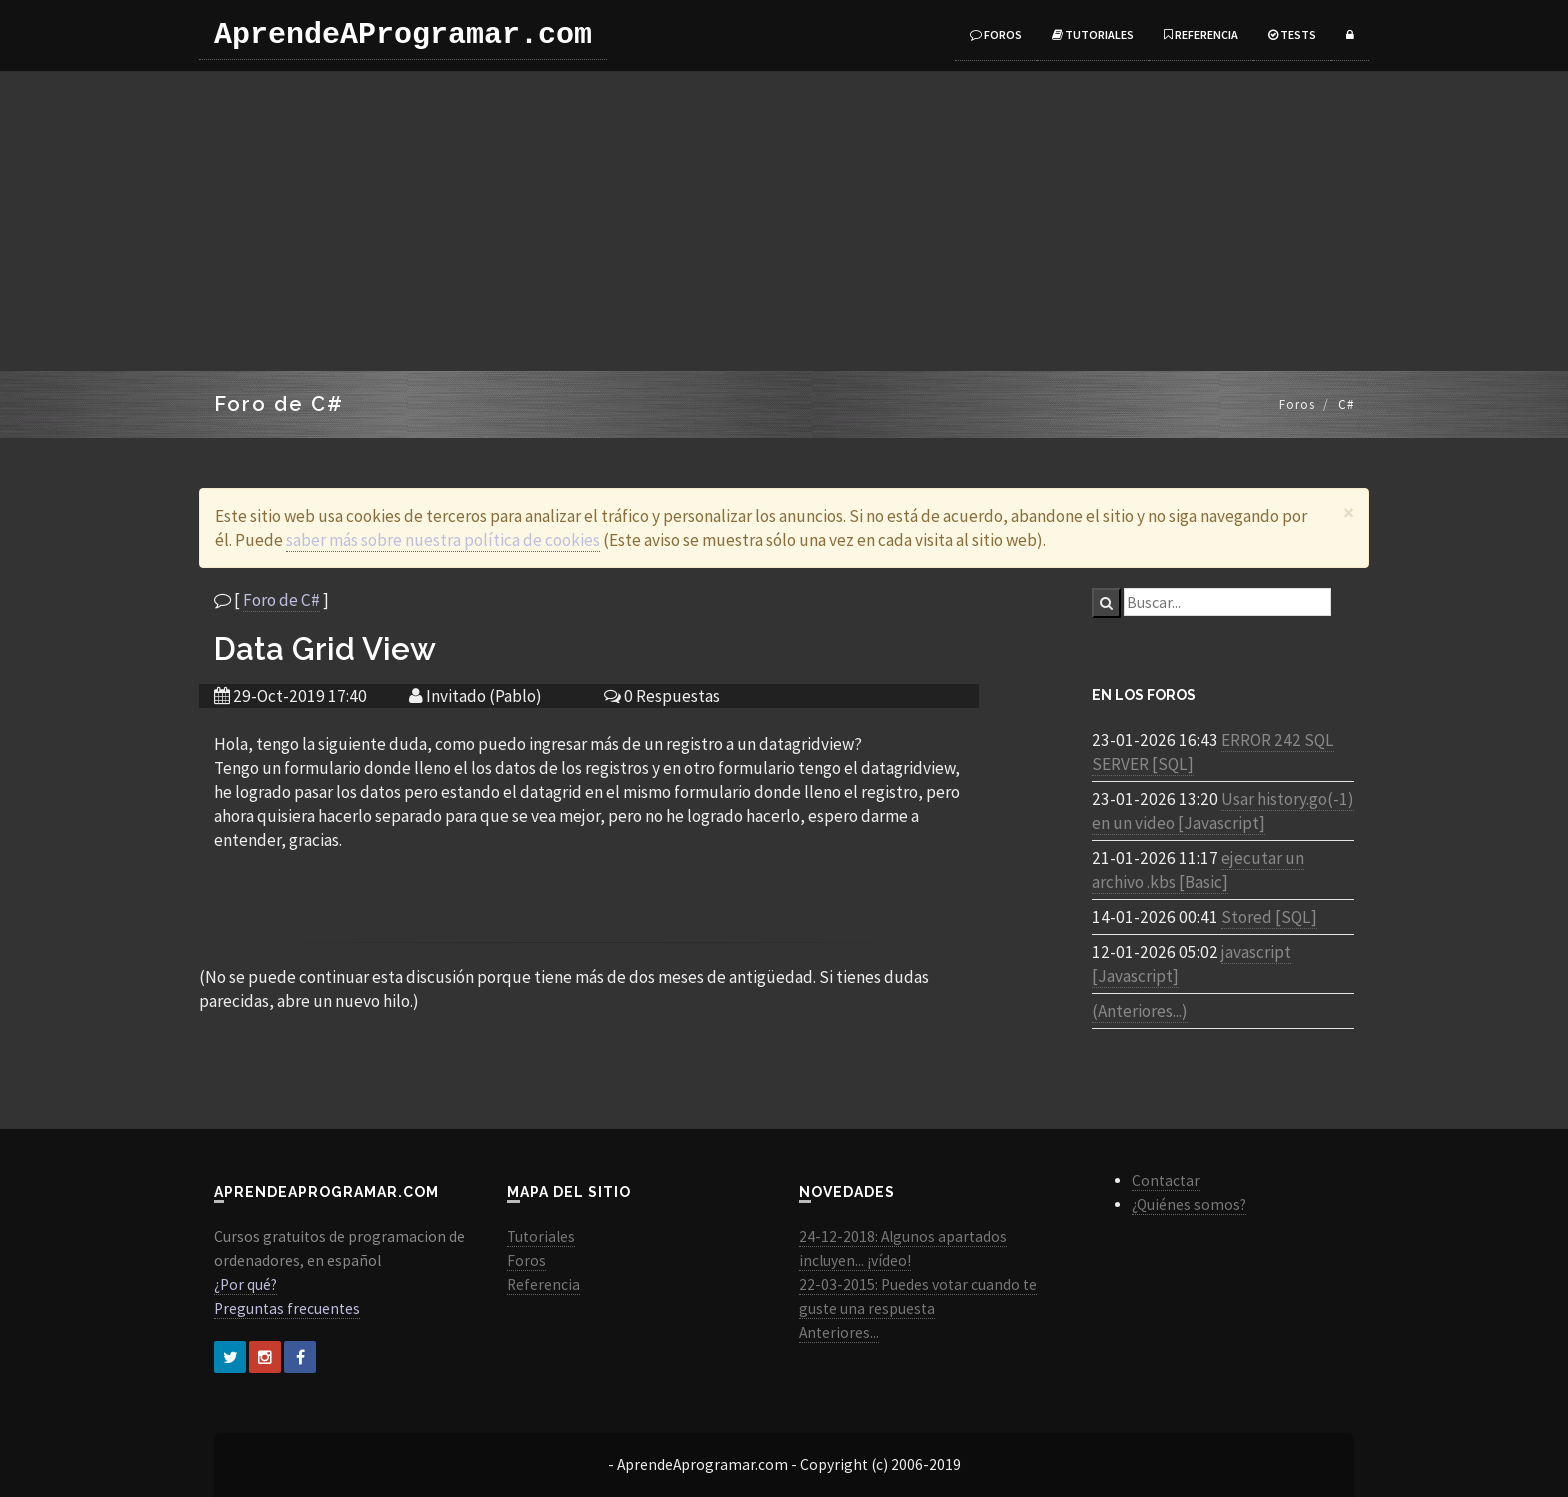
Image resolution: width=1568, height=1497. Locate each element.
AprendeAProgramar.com (403, 35)
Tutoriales (1093, 34)
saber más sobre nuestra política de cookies (443, 540)
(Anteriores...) (1140, 1011)
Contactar (1166, 1180)
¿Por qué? (245, 1284)
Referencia (1201, 34)
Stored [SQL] (1269, 917)
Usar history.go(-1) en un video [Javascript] (1223, 811)
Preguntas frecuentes (287, 1308)
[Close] (1348, 512)
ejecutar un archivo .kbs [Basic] (1198, 870)
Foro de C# (281, 600)
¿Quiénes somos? (1189, 1204)
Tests (1292, 34)
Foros (996, 34)
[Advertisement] (784, 221)
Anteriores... (839, 1332)
